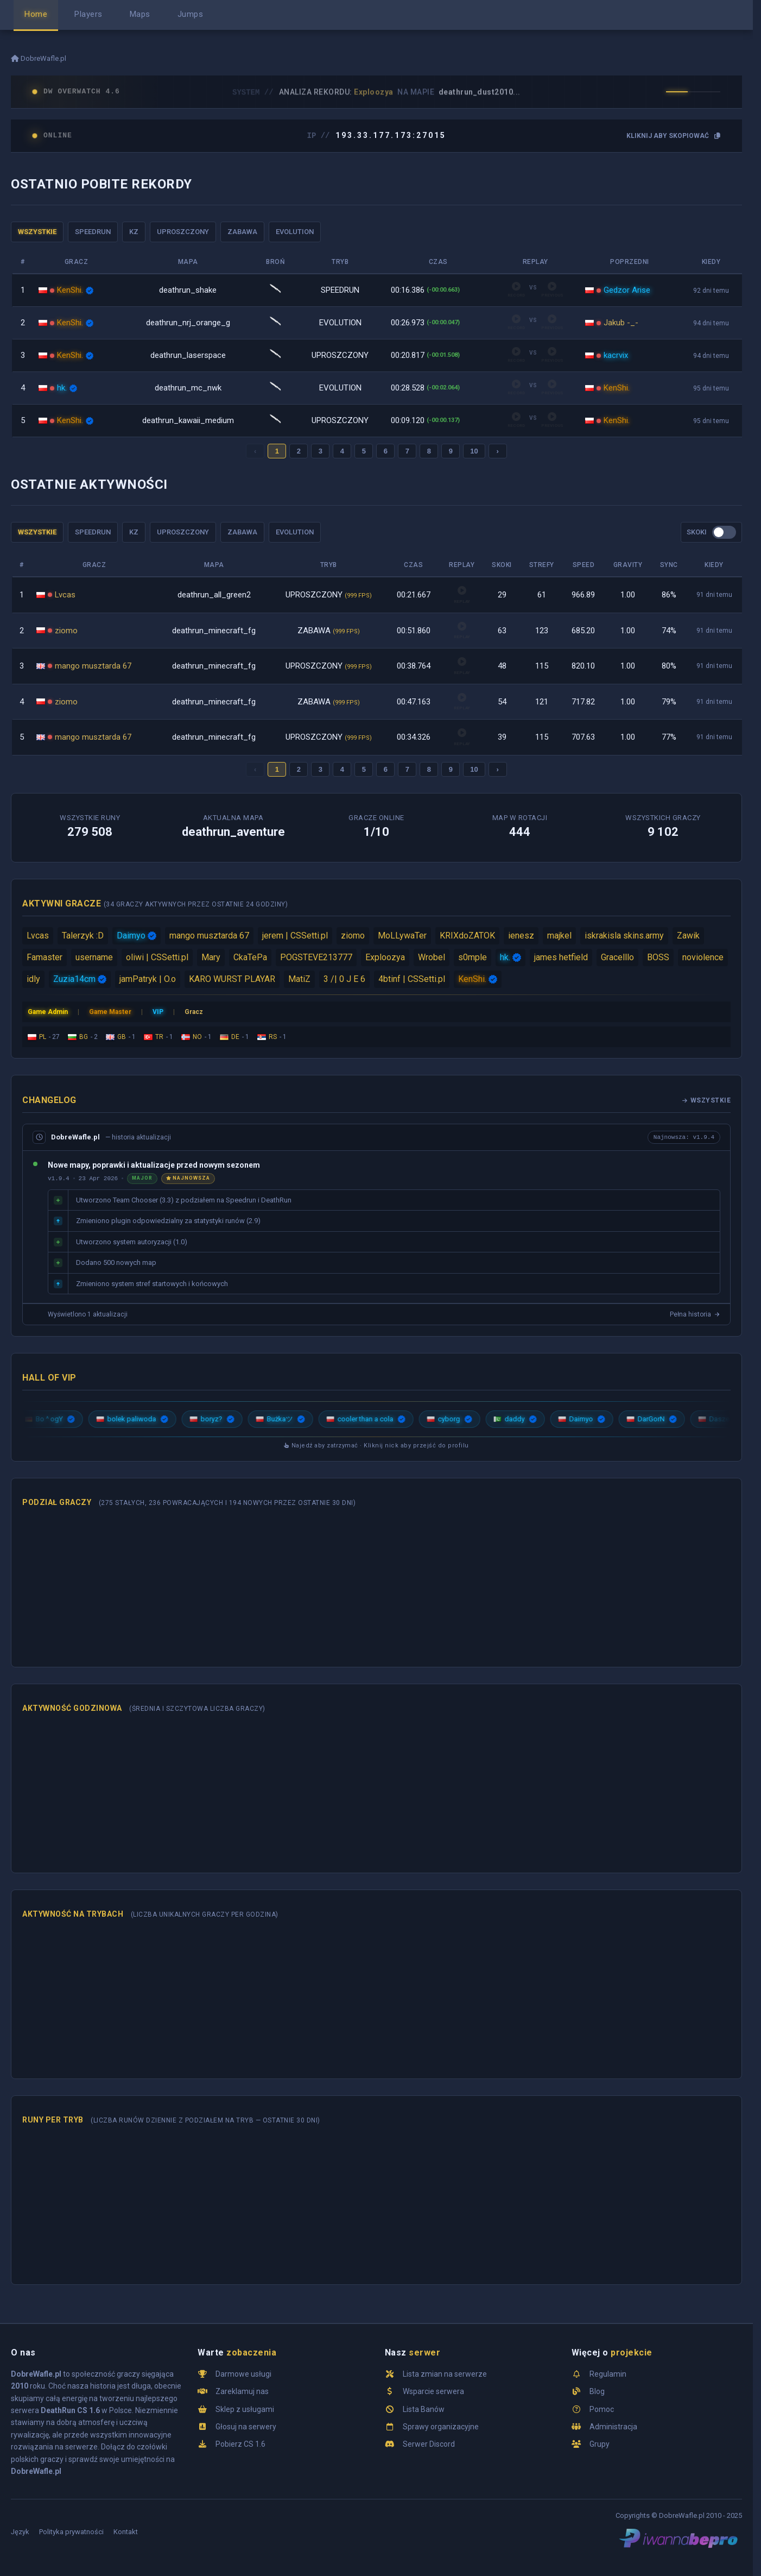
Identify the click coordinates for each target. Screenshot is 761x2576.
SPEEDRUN (93, 232)
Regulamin (607, 2374)
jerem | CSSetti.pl (295, 935)
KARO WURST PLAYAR (232, 979)
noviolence (703, 957)
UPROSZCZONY (183, 232)
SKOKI (697, 532)
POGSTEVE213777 (316, 957)
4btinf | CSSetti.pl (411, 979)
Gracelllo (617, 957)
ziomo (66, 630)
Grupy (599, 2444)
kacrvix (616, 355)
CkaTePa (250, 957)
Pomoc (601, 2409)
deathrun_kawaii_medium (188, 420)
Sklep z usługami (244, 2409)
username (94, 957)
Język (20, 2532)
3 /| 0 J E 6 (344, 979)
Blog (597, 2391)
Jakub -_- (621, 322)
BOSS (658, 957)
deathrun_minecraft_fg (214, 630)
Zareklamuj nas (242, 2391)
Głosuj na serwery (245, 2426)
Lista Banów (424, 2409)
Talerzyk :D (83, 935)
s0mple (472, 957)
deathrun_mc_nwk (188, 388)
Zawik (688, 935)
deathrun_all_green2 (214, 595)
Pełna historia (695, 1314)
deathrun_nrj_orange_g (188, 322)
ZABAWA (242, 232)
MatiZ (299, 979)
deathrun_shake (188, 290)
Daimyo (131, 935)
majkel (559, 935)
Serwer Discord (429, 2444)
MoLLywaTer (402, 935)
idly (33, 979)
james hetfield (561, 957)
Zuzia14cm (74, 979)
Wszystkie (706, 1100)
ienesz (521, 935)
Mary (210, 957)
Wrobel (431, 957)
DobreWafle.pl (38, 58)
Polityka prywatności (71, 2532)
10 (474, 451)
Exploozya (385, 957)
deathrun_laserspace (188, 355)
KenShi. (70, 290)
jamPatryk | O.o (147, 979)
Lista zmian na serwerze (445, 2374)
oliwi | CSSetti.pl (157, 957)
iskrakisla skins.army (624, 935)
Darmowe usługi (243, 2374)
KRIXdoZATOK (467, 935)
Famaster (44, 957)
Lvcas (65, 595)
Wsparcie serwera (433, 2391)
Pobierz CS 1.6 (240, 2444)
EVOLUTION (295, 232)
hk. (62, 388)
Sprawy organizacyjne (441, 2426)
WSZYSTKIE (37, 232)
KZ (133, 232)
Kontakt (125, 2532)
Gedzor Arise (627, 290)
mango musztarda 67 (93, 666)
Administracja (613, 2426)
